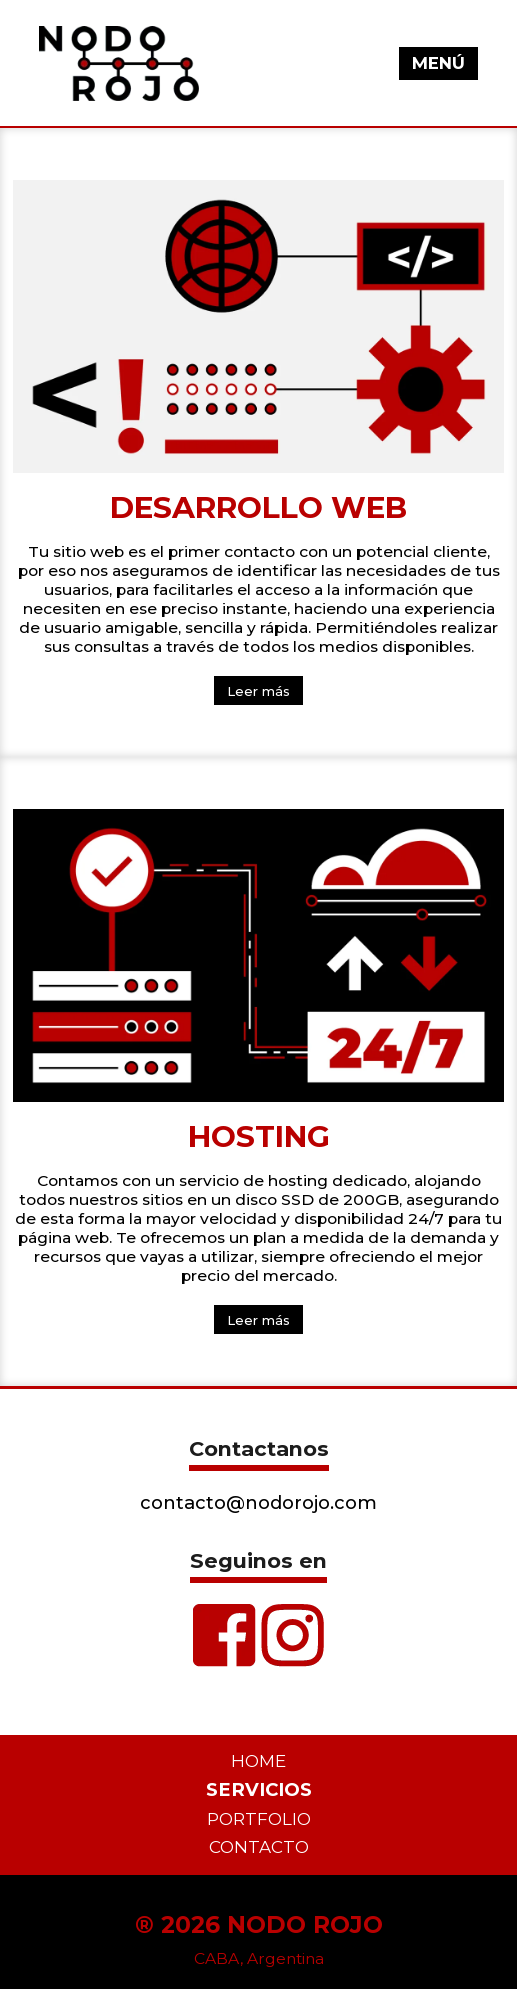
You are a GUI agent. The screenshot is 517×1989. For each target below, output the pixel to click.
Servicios (259, 1789)
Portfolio (259, 1819)
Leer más (258, 691)
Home (258, 1761)
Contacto (259, 1847)
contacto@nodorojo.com (258, 1502)
